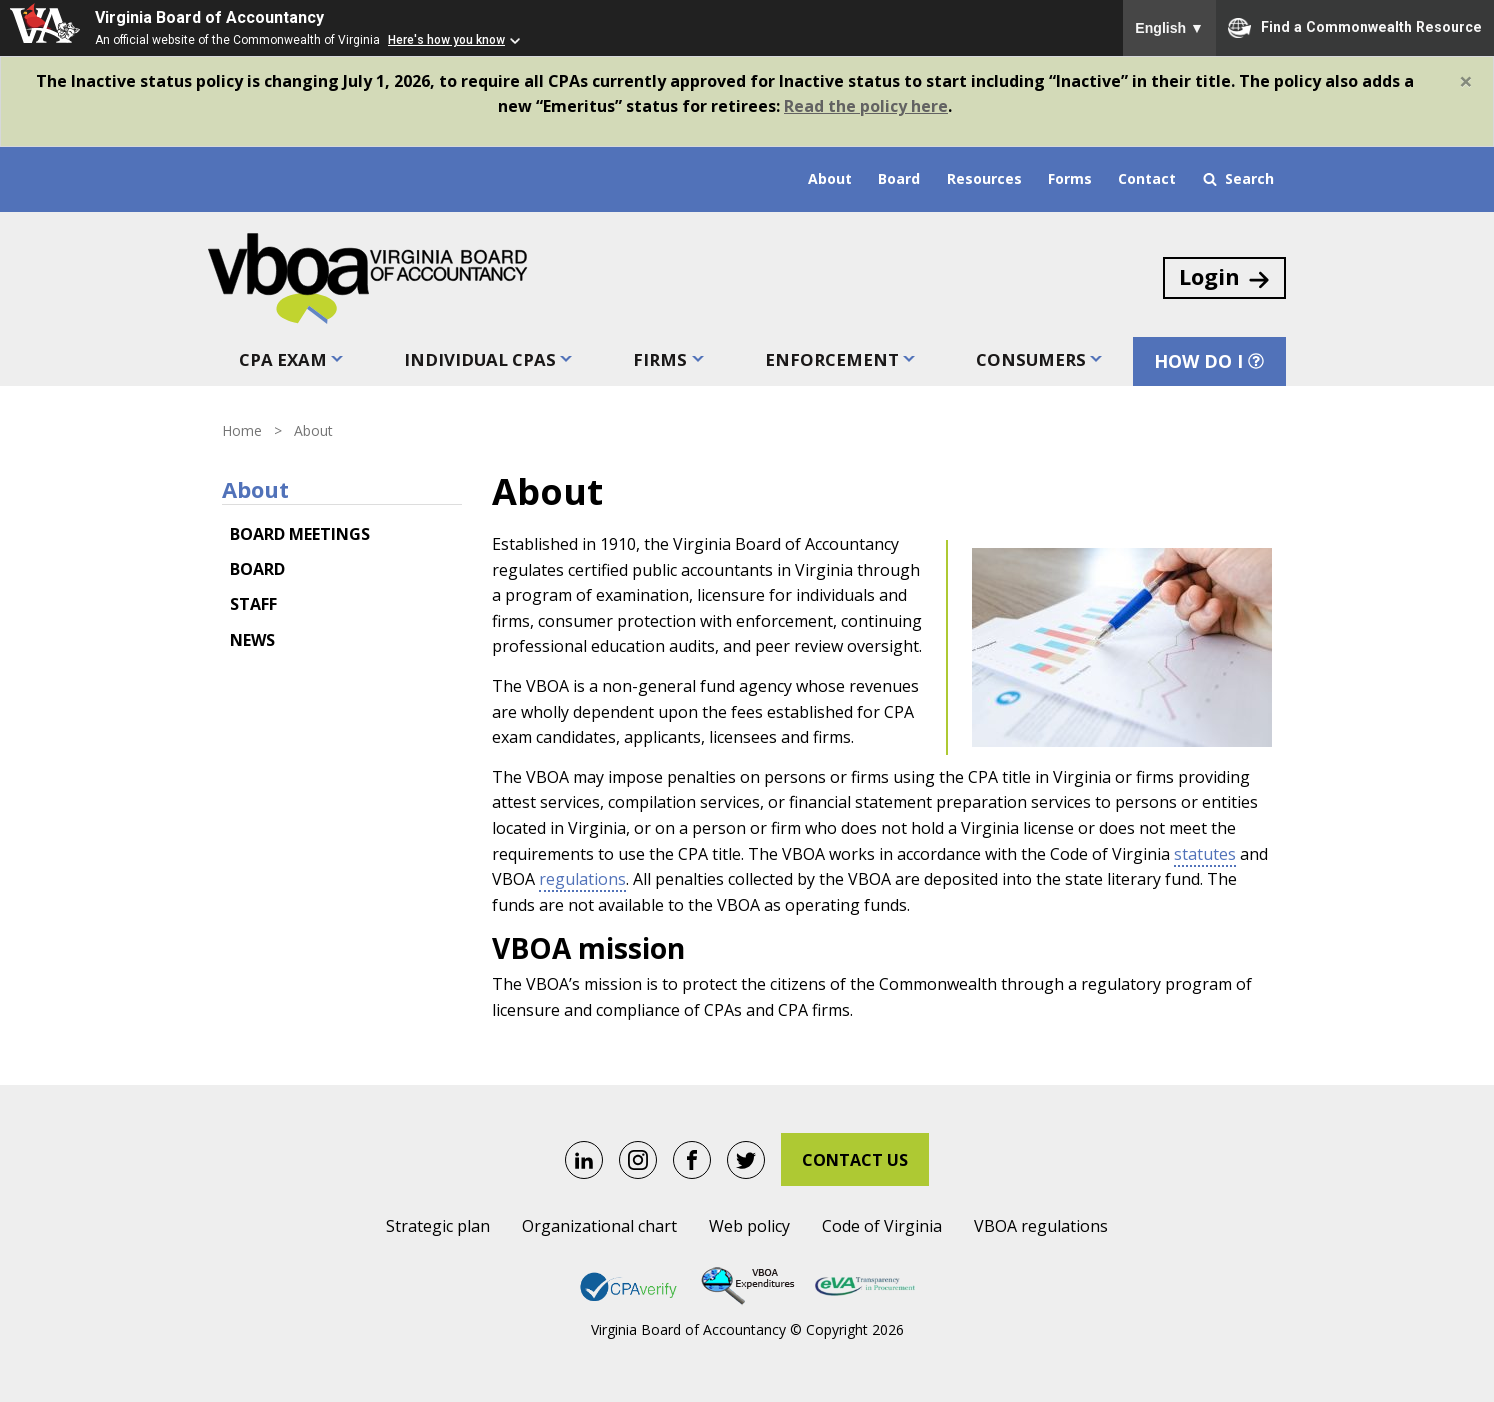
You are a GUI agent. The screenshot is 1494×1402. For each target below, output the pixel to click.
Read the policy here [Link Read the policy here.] (866, 106)
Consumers (1030, 360)
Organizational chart (599, 1226)
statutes (1205, 853)
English (1169, 28)
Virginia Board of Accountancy (209, 17)
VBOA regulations (1041, 1226)
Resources (984, 178)
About (830, 178)
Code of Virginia (882, 1226)
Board (899, 178)
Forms (1070, 178)
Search (1238, 178)
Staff (253, 604)
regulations (582, 879)
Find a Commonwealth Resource (1355, 28)
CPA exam (280, 360)
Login (1225, 277)
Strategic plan (438, 1226)
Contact (1147, 178)
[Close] (1466, 81)
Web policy (749, 1226)
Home (242, 430)
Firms (660, 360)
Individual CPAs (480, 360)
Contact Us (855, 1160)
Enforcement (831, 360)
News (252, 639)
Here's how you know (446, 40)
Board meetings (300, 533)
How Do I (1210, 361)
